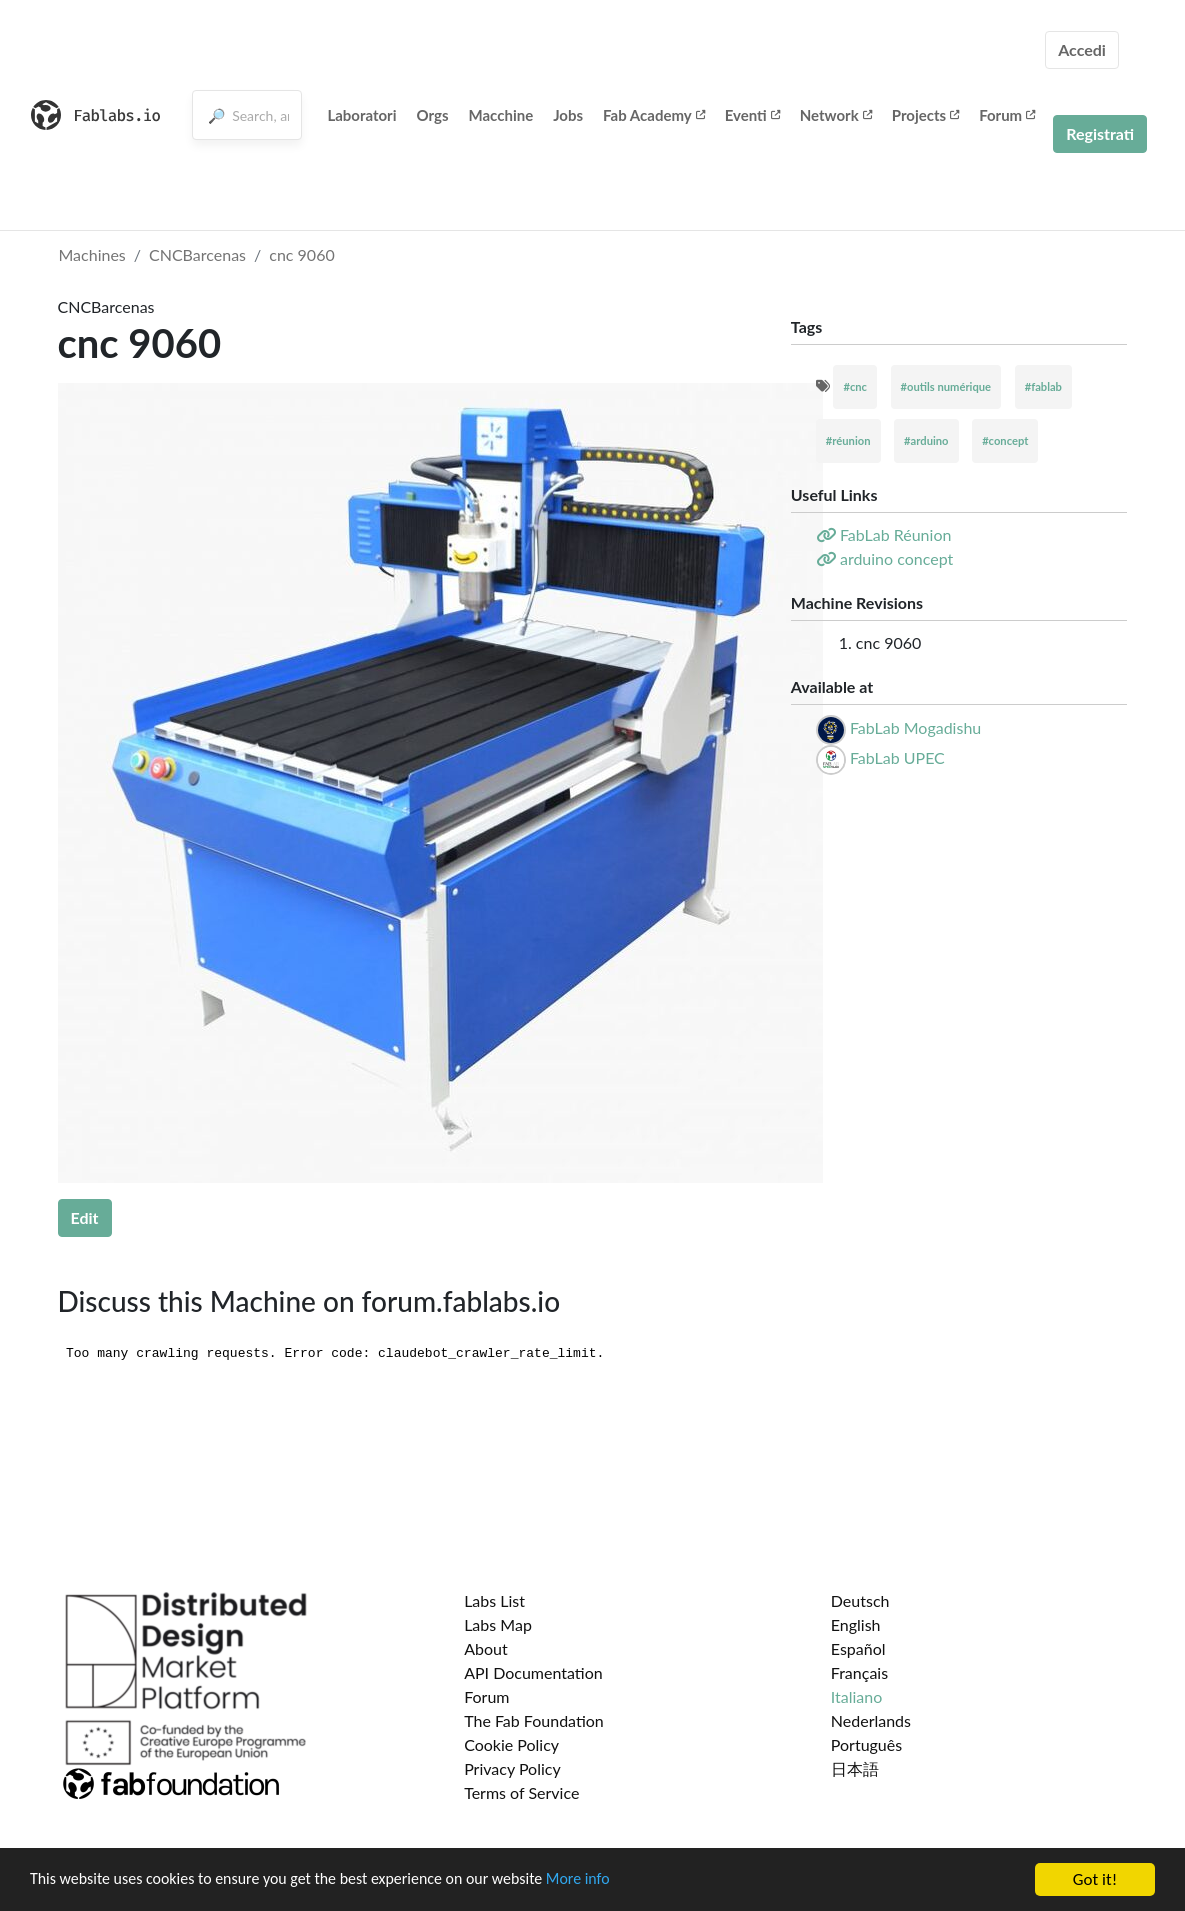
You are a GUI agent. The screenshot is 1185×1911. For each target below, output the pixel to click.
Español (858, 1648)
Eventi (752, 115)
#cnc (855, 386)
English (856, 1624)
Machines (92, 254)
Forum (1007, 115)
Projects (925, 115)
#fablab (1043, 386)
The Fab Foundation (534, 1720)
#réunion (848, 440)
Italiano (857, 1696)
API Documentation (533, 1672)
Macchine (501, 115)
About (486, 1648)
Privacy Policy (512, 1768)
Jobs (568, 115)
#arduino (926, 440)
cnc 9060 (301, 254)
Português (866, 1744)
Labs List (494, 1600)
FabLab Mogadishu (915, 727)
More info (615, 1880)
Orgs (432, 115)
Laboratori (361, 115)
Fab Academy (654, 115)
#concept (1005, 440)
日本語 (855, 1768)
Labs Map (498, 1624)
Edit (85, 1217)
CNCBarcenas (197, 254)
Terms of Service (521, 1792)
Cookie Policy (511, 1744)
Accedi (1082, 49)
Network (836, 115)
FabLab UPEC (897, 757)
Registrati (1100, 133)
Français (859, 1672)
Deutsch (860, 1600)
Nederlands (871, 1720)
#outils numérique (946, 386)
